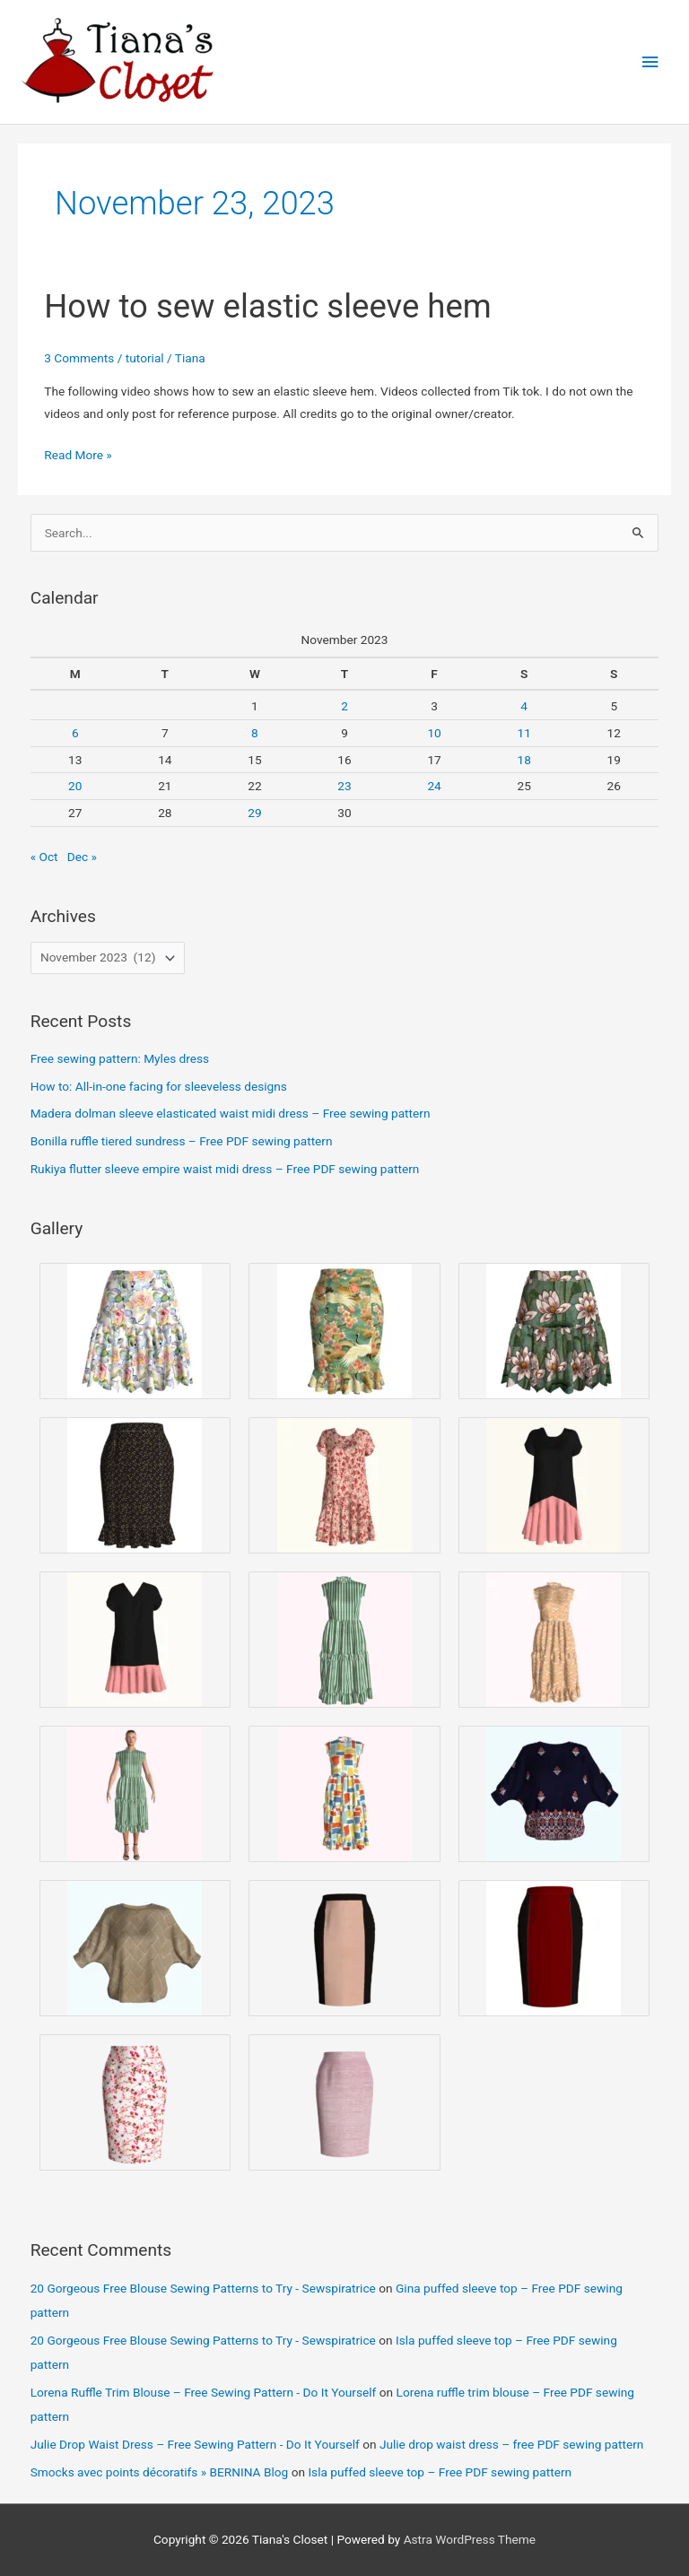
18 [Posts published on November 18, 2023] (524, 760)
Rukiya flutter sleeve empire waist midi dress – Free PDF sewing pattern (225, 1169)
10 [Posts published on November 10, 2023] (433, 733)
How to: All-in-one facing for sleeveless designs (159, 1086)
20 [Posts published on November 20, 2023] (75, 786)
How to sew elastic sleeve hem (267, 306)
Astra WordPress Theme (470, 2539)
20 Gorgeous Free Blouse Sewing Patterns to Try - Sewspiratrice (203, 2288)
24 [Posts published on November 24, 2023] (433, 786)
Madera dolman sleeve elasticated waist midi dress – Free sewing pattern (231, 1113)
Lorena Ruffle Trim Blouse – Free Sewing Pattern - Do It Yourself (204, 2392)
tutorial (145, 358)
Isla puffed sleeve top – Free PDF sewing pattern (439, 2472)
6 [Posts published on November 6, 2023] (75, 733)
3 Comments (79, 358)
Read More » (78, 455)
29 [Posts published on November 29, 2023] (254, 812)
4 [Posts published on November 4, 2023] (524, 706)
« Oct (44, 856)
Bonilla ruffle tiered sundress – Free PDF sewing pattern (182, 1141)
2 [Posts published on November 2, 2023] (344, 706)
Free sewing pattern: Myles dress (120, 1058)
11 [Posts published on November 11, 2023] (524, 733)
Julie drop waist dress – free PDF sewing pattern (511, 2444)
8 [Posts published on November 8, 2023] (254, 733)
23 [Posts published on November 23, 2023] (344, 786)
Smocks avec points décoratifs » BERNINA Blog (160, 2472)
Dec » (82, 856)
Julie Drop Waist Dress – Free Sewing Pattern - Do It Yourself (195, 2444)
